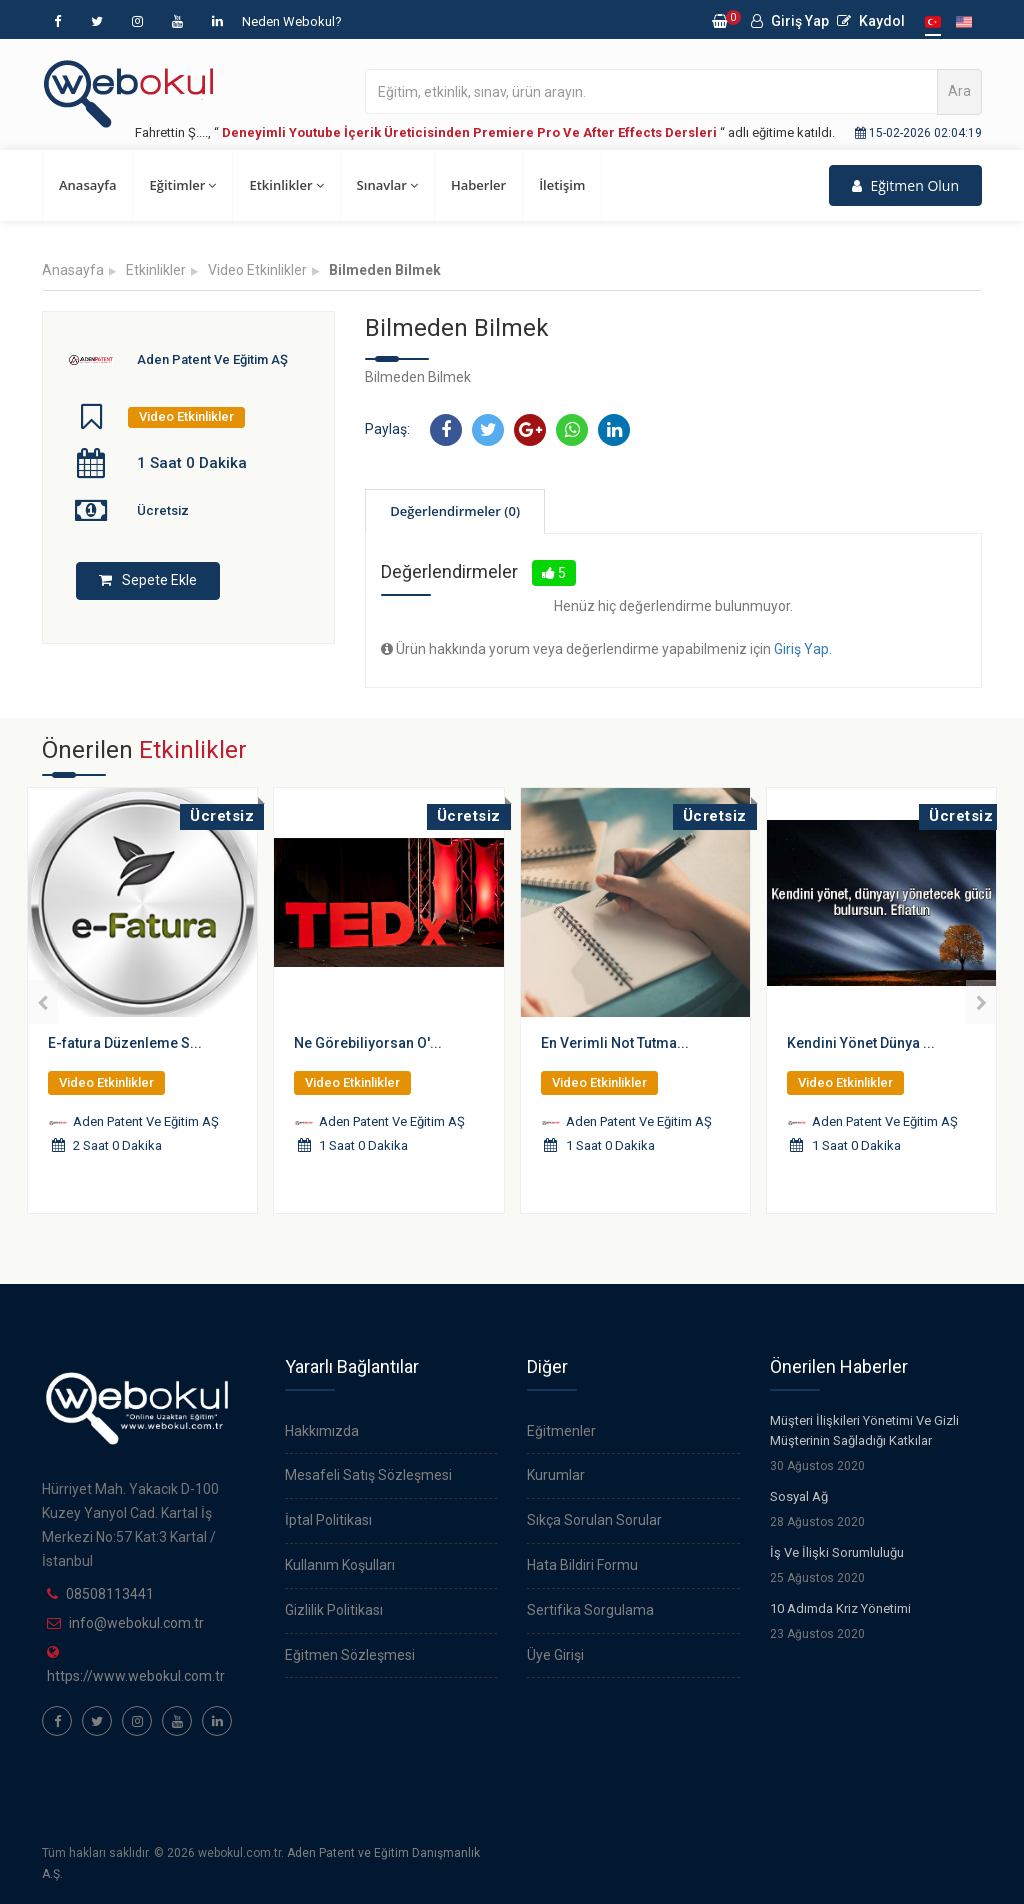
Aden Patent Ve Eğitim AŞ (212, 359)
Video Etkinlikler (257, 270)
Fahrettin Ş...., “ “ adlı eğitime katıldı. (485, 132)
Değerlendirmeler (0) (455, 511)
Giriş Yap (790, 21)
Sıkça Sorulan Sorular (594, 1520)
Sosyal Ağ (799, 1496)
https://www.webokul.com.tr (136, 1676)
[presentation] (42, 1002)
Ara (959, 91)
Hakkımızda (322, 1431)
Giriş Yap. (803, 649)
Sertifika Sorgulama (590, 1610)
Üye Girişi (555, 1655)
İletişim (562, 185)
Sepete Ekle (148, 580)
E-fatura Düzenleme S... (125, 1043)
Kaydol (871, 21)
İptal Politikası (328, 1520)
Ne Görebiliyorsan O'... (368, 1043)
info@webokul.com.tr (136, 1623)
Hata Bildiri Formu (582, 1565)
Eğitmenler (561, 1431)
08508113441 (110, 1594)
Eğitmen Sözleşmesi (350, 1655)
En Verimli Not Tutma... (615, 1043)
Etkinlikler (286, 185)
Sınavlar (387, 185)
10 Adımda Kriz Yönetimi (840, 1608)
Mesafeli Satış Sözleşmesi (368, 1475)
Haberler (478, 185)
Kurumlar (556, 1475)
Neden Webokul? (292, 21)
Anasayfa (87, 185)
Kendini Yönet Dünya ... (861, 1043)
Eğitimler (182, 185)
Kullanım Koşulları (340, 1565)
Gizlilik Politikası (334, 1610)
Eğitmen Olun (905, 185)
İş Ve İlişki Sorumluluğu (837, 1552)
